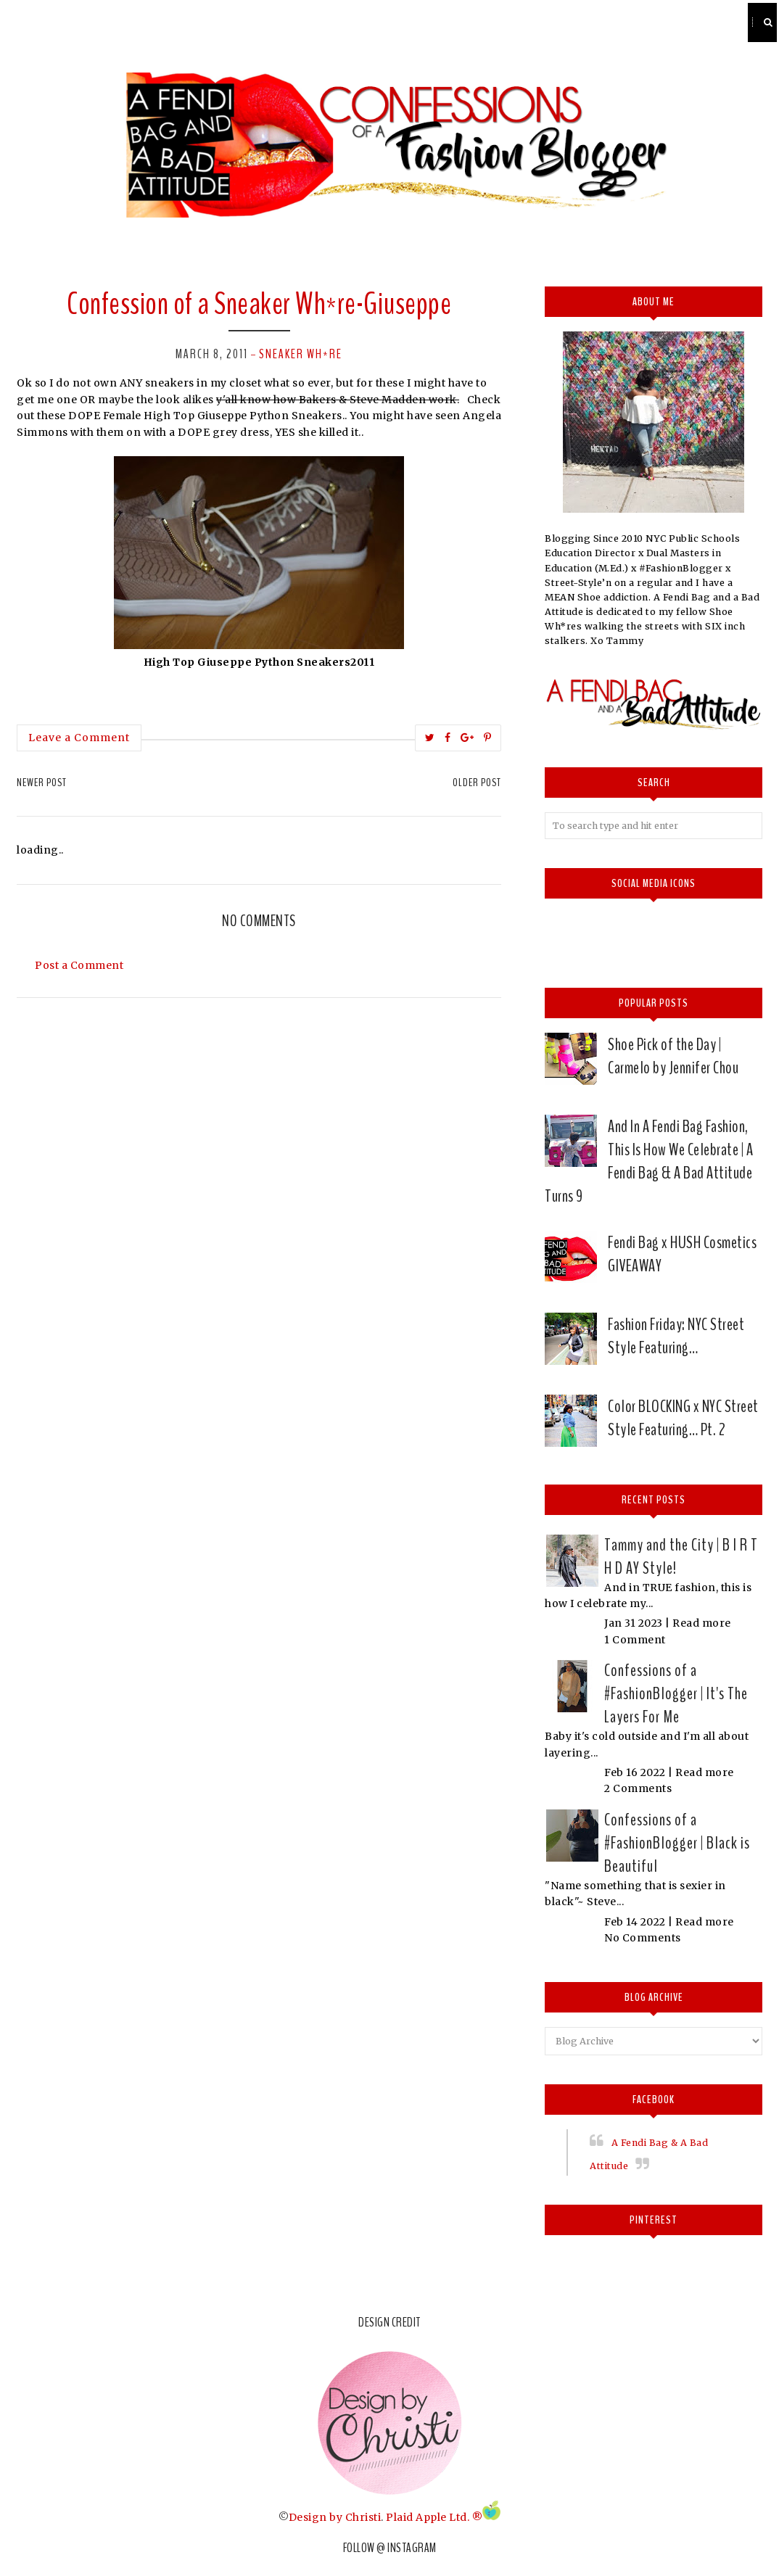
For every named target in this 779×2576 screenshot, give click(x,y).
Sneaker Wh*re (300, 354)
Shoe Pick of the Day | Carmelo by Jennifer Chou (673, 1056)
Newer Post (42, 782)
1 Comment (635, 1639)
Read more (701, 1623)
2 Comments (638, 1788)
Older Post (477, 782)
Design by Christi (335, 2516)
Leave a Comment (79, 737)
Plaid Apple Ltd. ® (434, 2516)
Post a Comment (79, 965)
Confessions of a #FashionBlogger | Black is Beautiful (677, 1843)
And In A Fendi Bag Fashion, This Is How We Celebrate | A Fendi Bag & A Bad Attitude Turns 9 (649, 1161)
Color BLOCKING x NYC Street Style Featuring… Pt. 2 (683, 1418)
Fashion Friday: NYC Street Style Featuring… (676, 1336)
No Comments (642, 1937)
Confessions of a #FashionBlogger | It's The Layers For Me (676, 1693)
